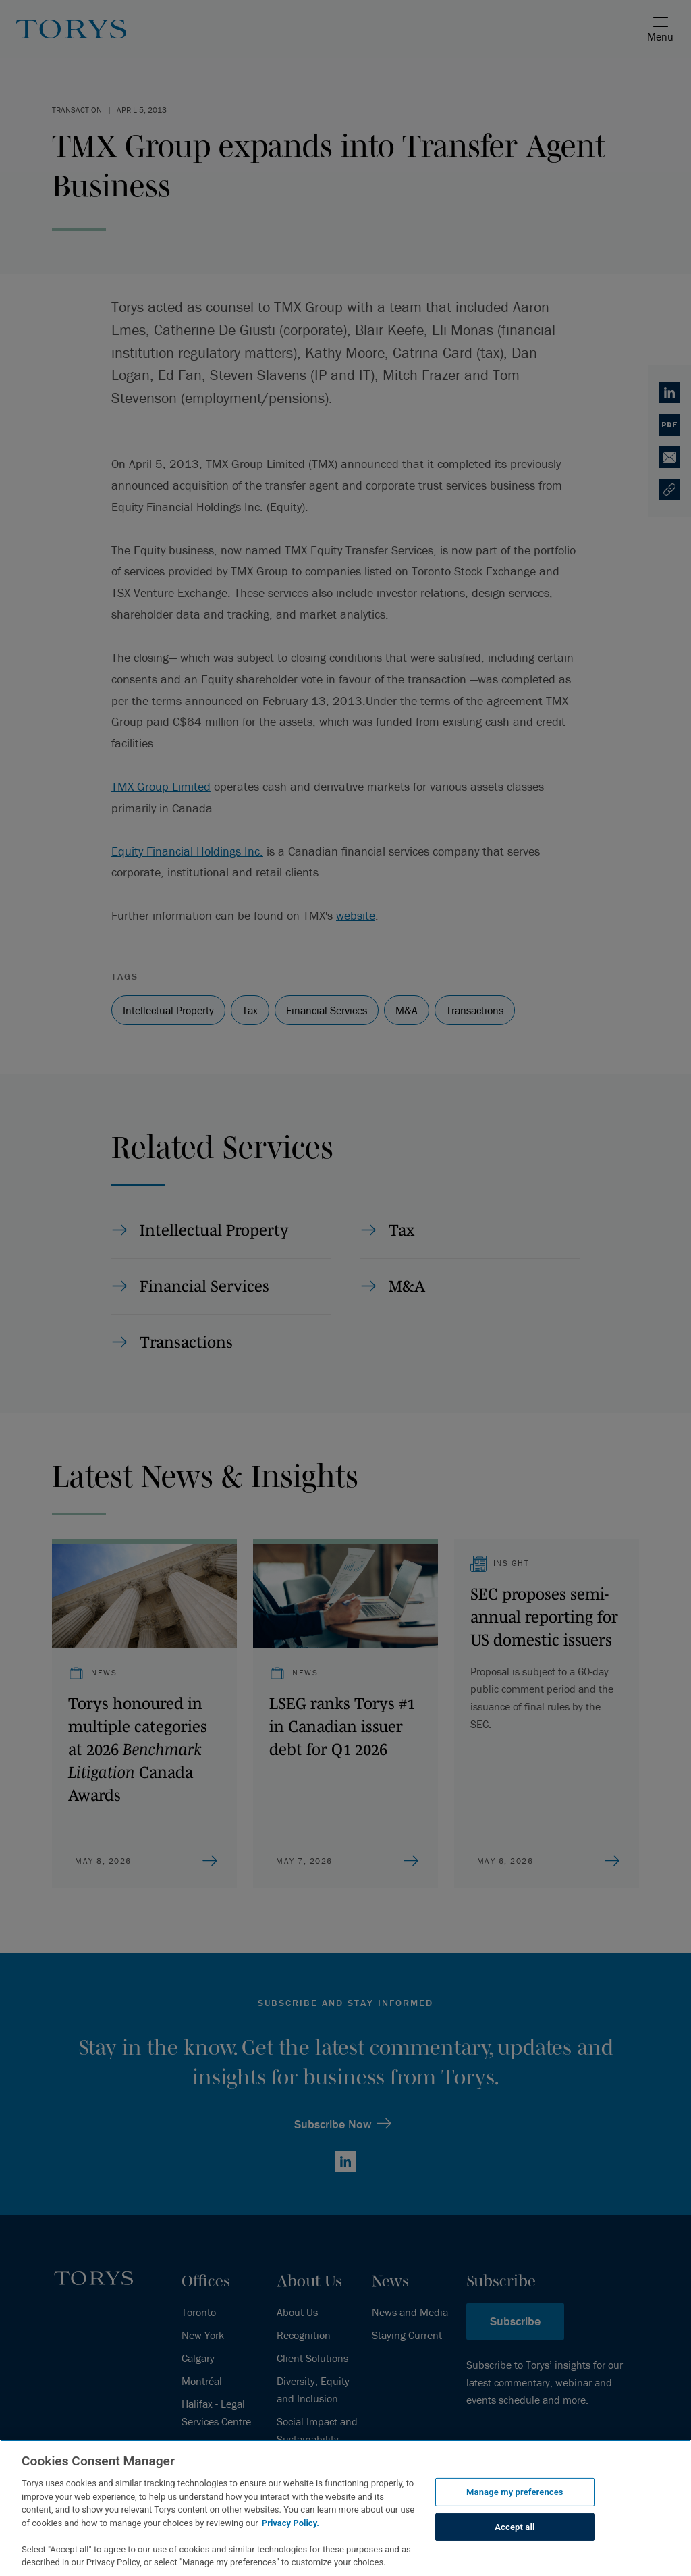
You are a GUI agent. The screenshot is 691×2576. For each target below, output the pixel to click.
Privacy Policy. (290, 2523)
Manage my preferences (514, 2492)
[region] (345, 2508)
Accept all (514, 2527)
